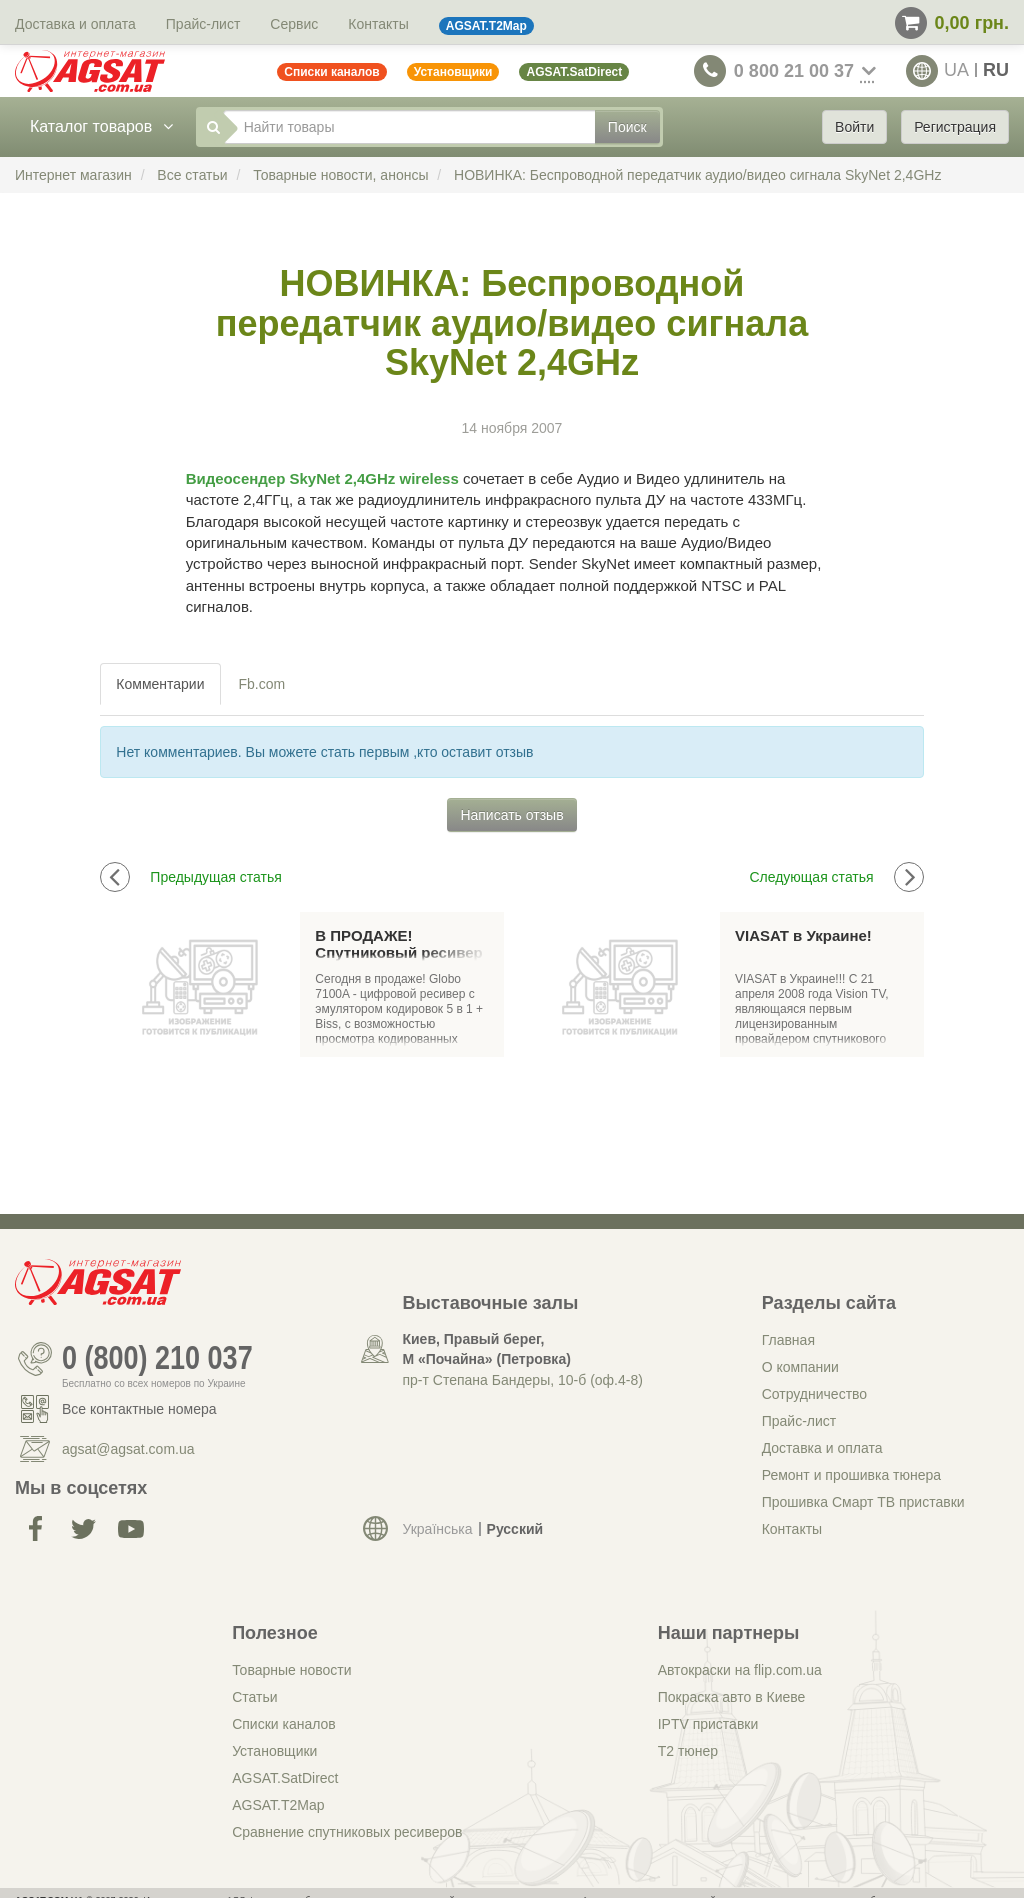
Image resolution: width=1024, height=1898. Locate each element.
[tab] (161, 684)
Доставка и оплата (75, 24)
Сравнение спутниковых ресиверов (347, 1832)
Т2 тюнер (688, 1751)
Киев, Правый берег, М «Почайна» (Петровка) (486, 1349)
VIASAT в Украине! (803, 935)
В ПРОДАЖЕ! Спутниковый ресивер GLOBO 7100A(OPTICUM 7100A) (401, 944)
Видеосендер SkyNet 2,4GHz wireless (322, 478)
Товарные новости (291, 1670)
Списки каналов (284, 1724)
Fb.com (262, 684)
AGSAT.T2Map (278, 1805)
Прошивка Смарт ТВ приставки (863, 1502)
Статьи (254, 1697)
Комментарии (160, 684)
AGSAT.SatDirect (285, 1778)
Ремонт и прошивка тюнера (851, 1475)
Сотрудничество (814, 1394)
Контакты (378, 24)
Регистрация (955, 127)
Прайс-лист (203, 24)
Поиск (627, 127)
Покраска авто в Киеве (732, 1697)
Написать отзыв (511, 815)
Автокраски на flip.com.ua (740, 1670)
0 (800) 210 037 (157, 1359)
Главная (788, 1340)
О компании (800, 1367)
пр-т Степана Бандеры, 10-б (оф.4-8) (522, 1380)
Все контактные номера (139, 1409)
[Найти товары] (409, 127)
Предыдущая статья (191, 877)
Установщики (274, 1751)
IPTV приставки (708, 1724)
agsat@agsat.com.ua (128, 1449)
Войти (854, 127)
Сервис (294, 24)
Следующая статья (836, 877)
